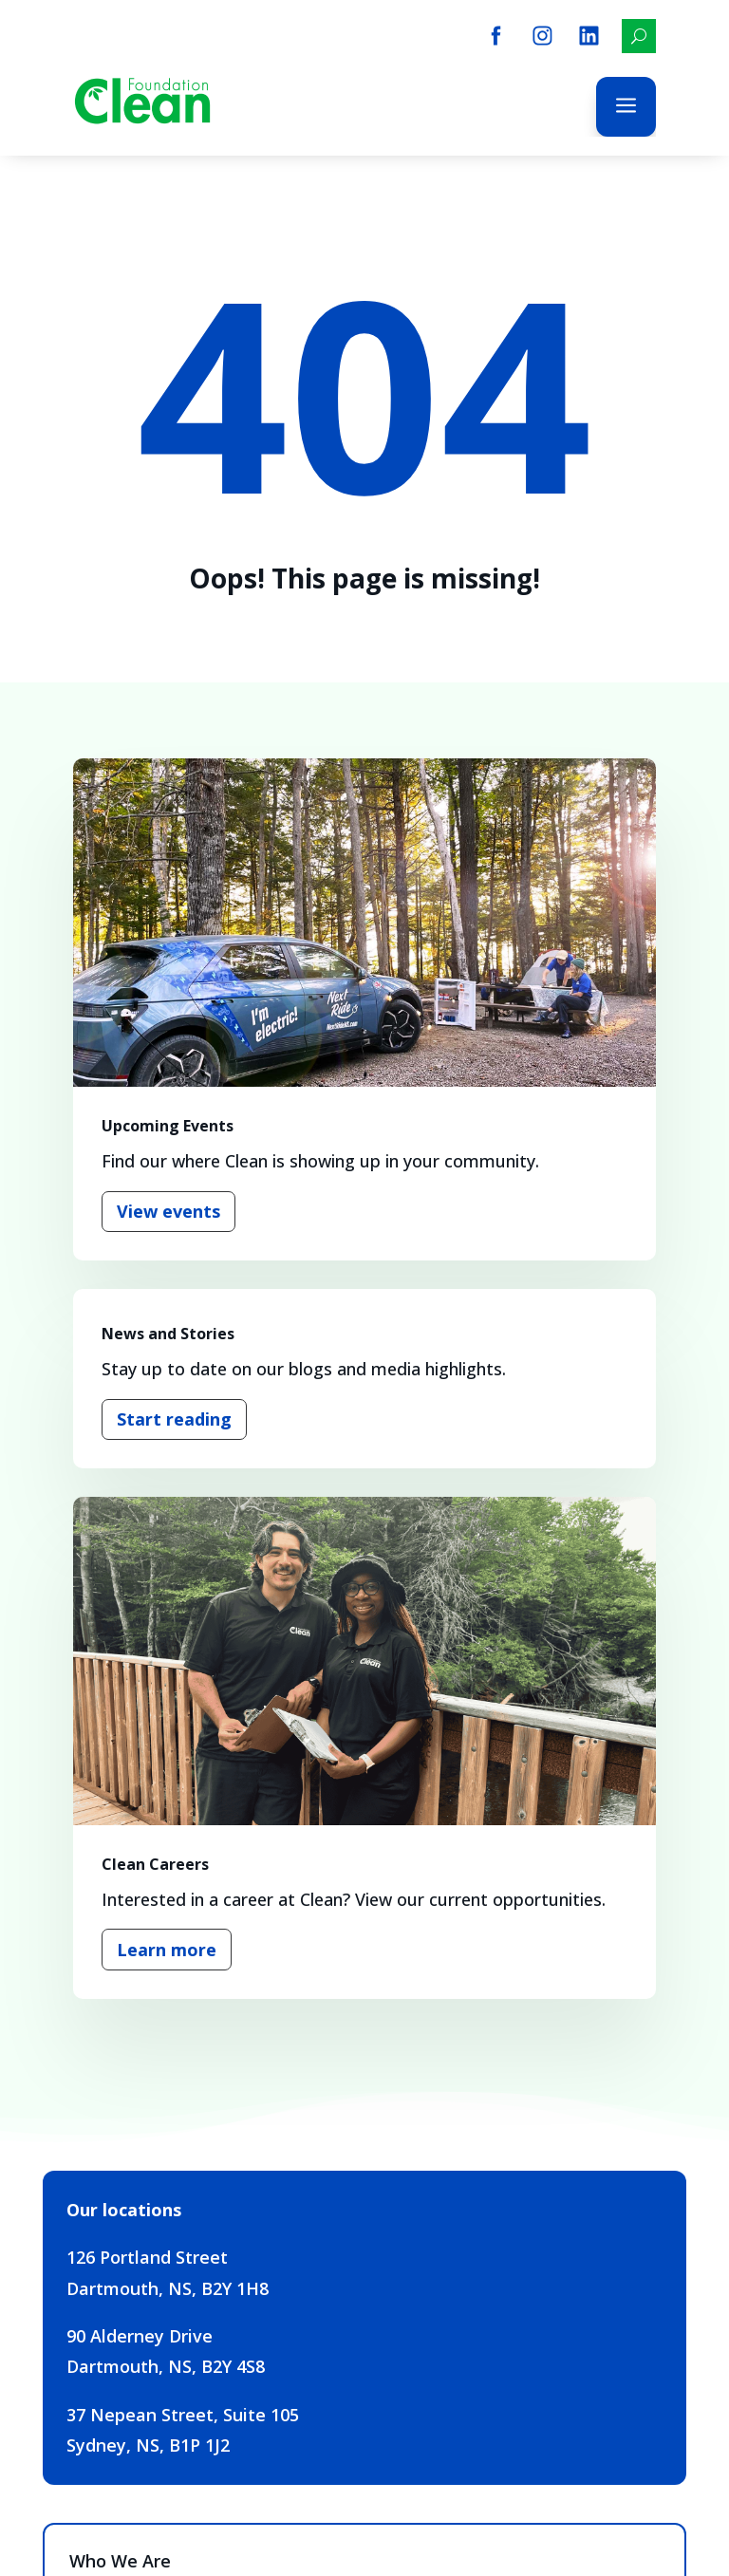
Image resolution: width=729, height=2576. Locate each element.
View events (168, 1211)
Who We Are (120, 2560)
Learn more (166, 1949)
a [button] (626, 106)
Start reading (174, 1419)
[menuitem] (496, 35)
